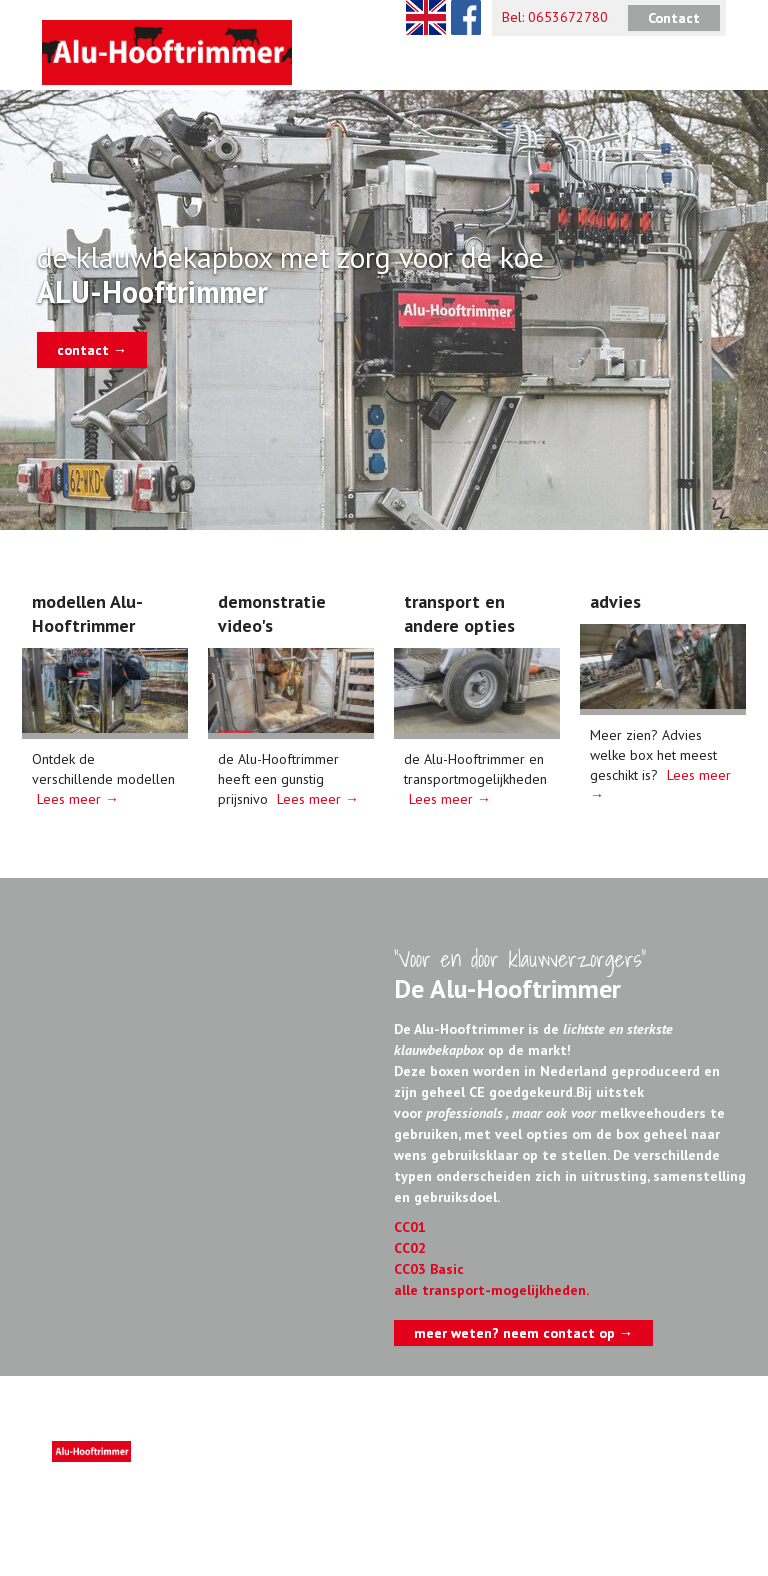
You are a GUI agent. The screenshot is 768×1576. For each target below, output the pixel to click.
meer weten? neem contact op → (523, 1333)
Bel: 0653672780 (555, 17)
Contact (674, 18)
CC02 (410, 1248)
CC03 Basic (429, 1269)
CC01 (410, 1227)
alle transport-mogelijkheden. (491, 1290)
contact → (92, 350)
